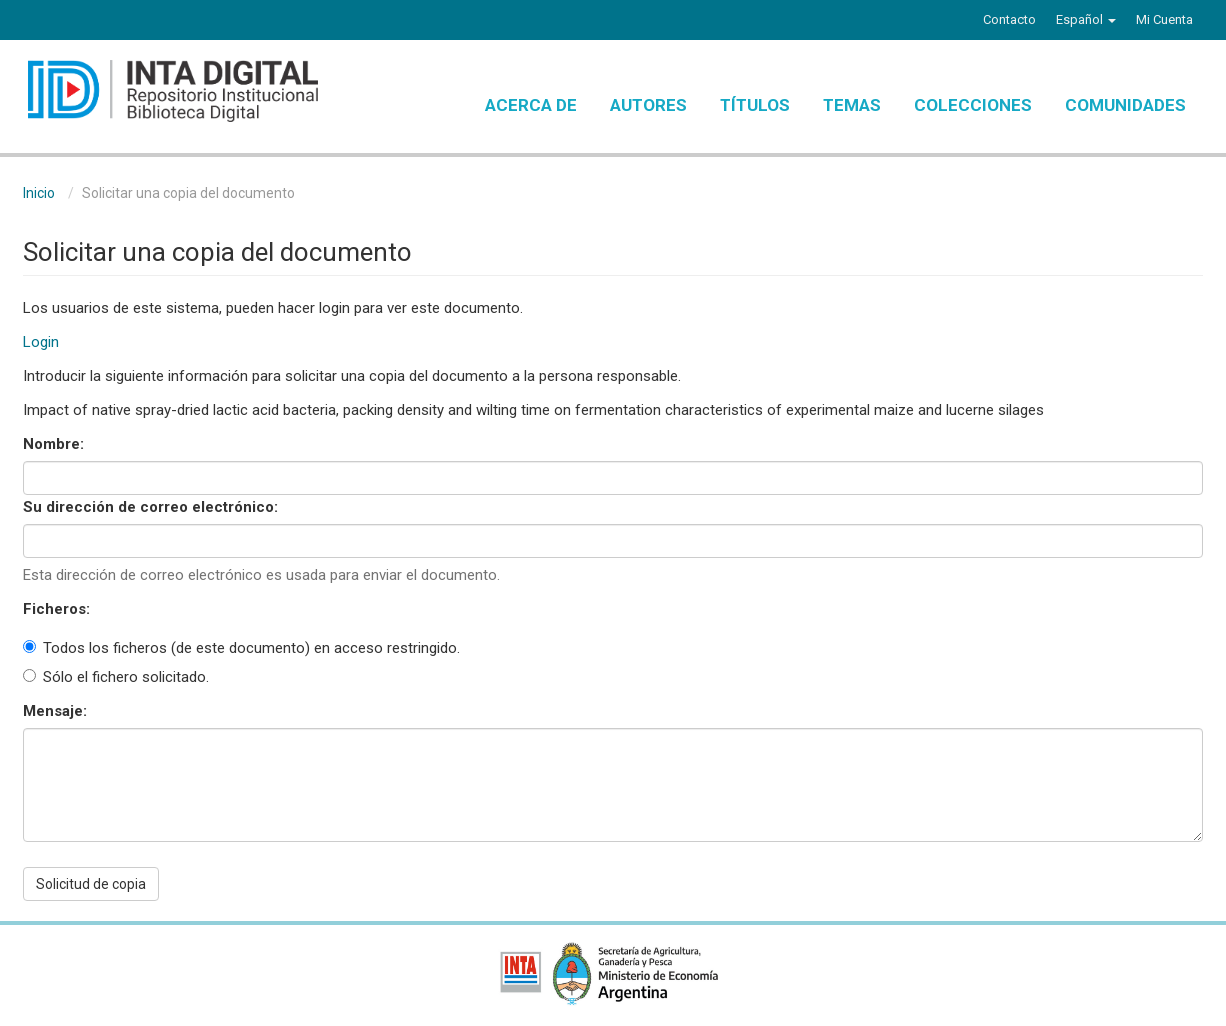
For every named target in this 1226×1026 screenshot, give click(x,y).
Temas (852, 105)
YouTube (107, 22)
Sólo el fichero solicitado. (116, 677)
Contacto (1009, 19)
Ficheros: (58, 609)
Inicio (39, 193)
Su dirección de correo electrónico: (152, 507)
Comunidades (1125, 105)
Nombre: (55, 444)
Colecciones (973, 105)
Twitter (69, 22)
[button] (1086, 20)
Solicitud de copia (91, 884)
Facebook (35, 22)
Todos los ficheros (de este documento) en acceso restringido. (241, 648)
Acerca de (531, 105)
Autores (648, 105)
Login (41, 342)
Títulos (755, 105)
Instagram (146, 22)
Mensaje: (57, 711)
